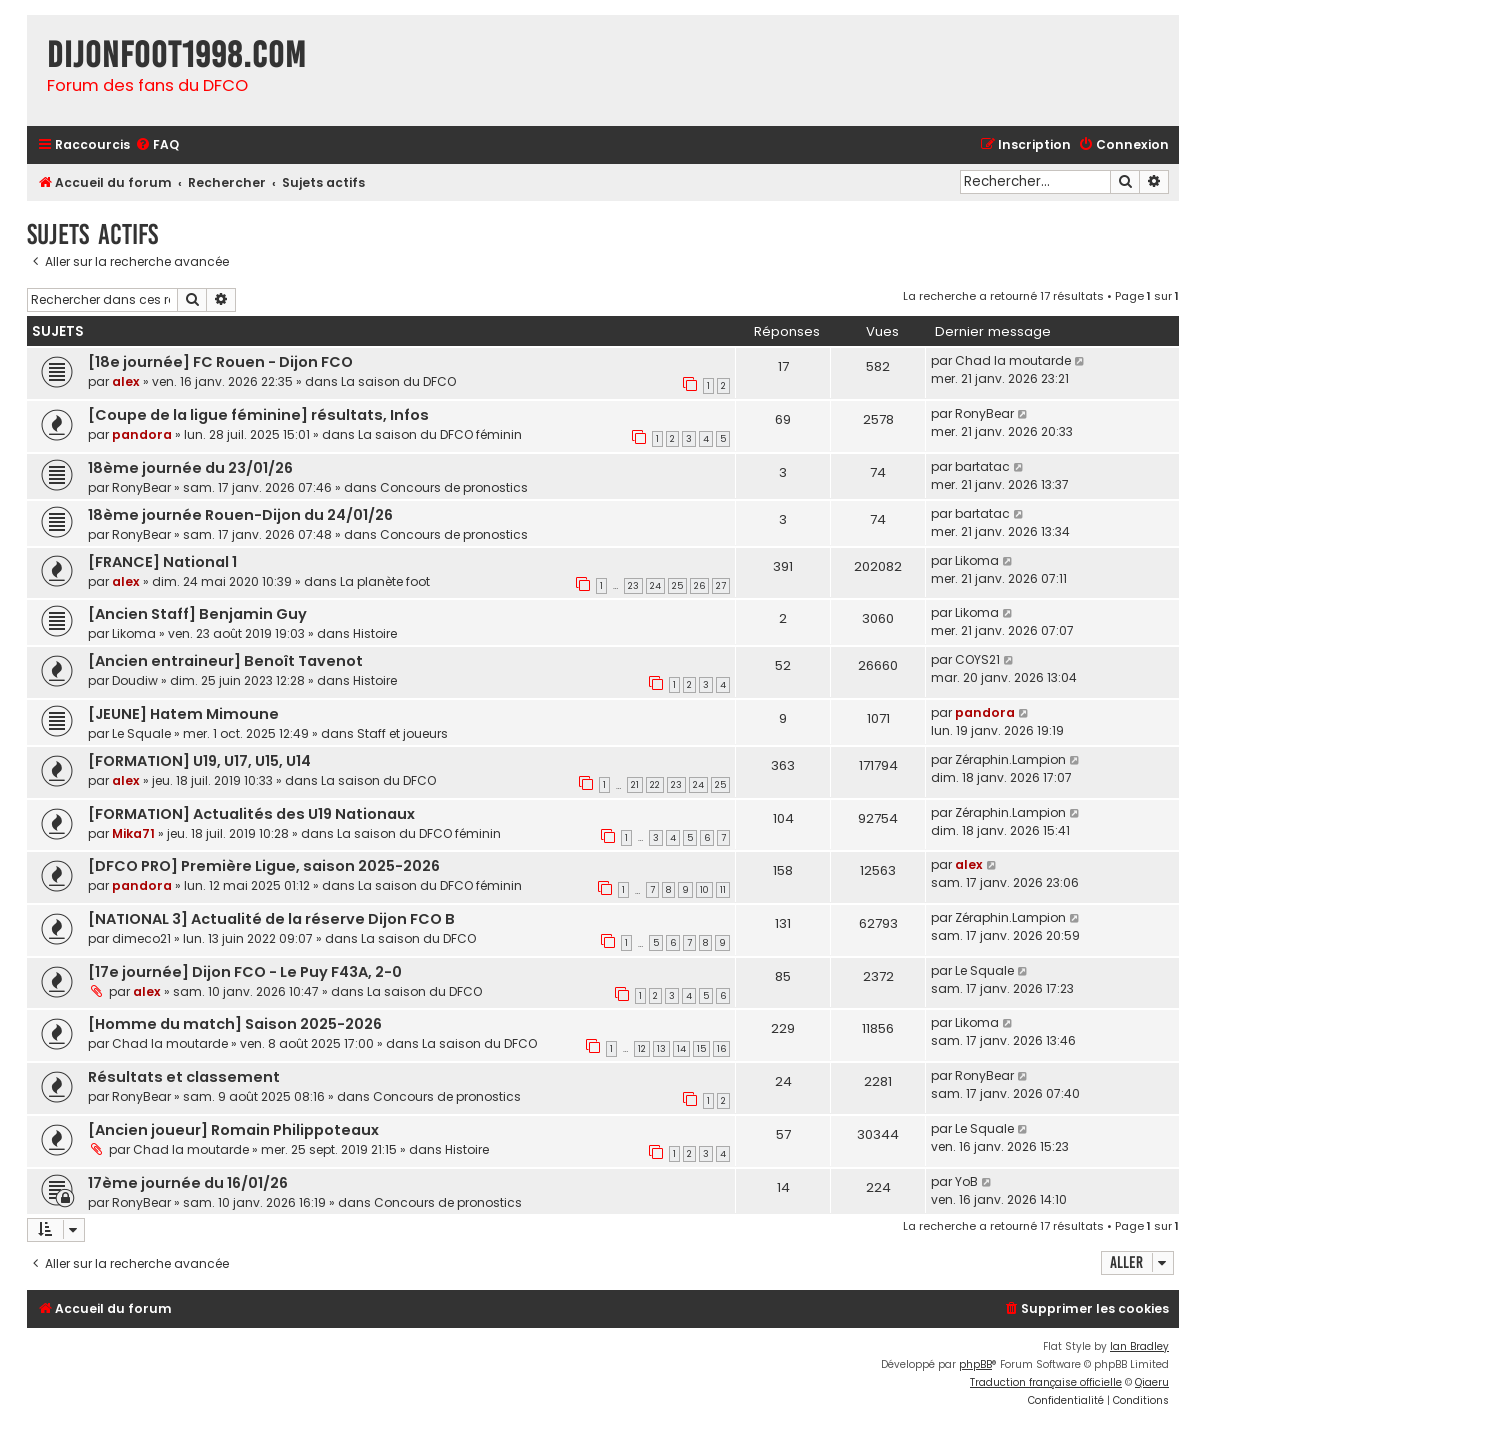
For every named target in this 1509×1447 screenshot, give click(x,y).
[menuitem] (157, 145)
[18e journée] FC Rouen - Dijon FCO (220, 362)
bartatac (982, 466)
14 (681, 1049)
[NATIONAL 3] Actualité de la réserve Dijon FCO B (271, 919)
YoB (966, 1181)
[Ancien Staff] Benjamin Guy (197, 614)
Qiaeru (1152, 1382)
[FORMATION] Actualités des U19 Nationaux (251, 814)
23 (633, 586)
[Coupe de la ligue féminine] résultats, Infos (258, 415)
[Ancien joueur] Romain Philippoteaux (233, 1130)
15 (701, 1049)
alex (126, 381)
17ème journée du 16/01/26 (188, 1183)
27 (721, 586)
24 (655, 586)
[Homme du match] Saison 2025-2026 (235, 1024)
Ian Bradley (1139, 1346)
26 (699, 586)
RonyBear (984, 413)
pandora (142, 434)
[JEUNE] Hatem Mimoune (183, 714)
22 (655, 785)
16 (721, 1049)
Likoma (977, 560)
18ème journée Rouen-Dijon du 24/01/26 (240, 515)
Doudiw (135, 680)
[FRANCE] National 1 (162, 562)
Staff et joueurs (402, 733)
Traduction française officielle (1046, 1382)
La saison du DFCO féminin (440, 434)
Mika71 (133, 833)
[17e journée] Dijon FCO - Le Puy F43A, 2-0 (245, 972)
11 (723, 890)
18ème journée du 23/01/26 (190, 468)
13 (661, 1049)
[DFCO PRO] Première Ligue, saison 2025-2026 (264, 866)
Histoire (375, 633)
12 (642, 1049)
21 (635, 785)
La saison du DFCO (398, 381)
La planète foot (385, 581)
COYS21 (977, 659)
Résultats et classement (184, 1077)
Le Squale (141, 733)
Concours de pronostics (454, 487)
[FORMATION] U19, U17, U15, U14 (199, 761)
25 (677, 586)
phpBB (975, 1364)
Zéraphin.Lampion (1010, 759)
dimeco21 (141, 938)
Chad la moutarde (1013, 360)
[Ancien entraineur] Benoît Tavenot (225, 661)
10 (704, 890)
